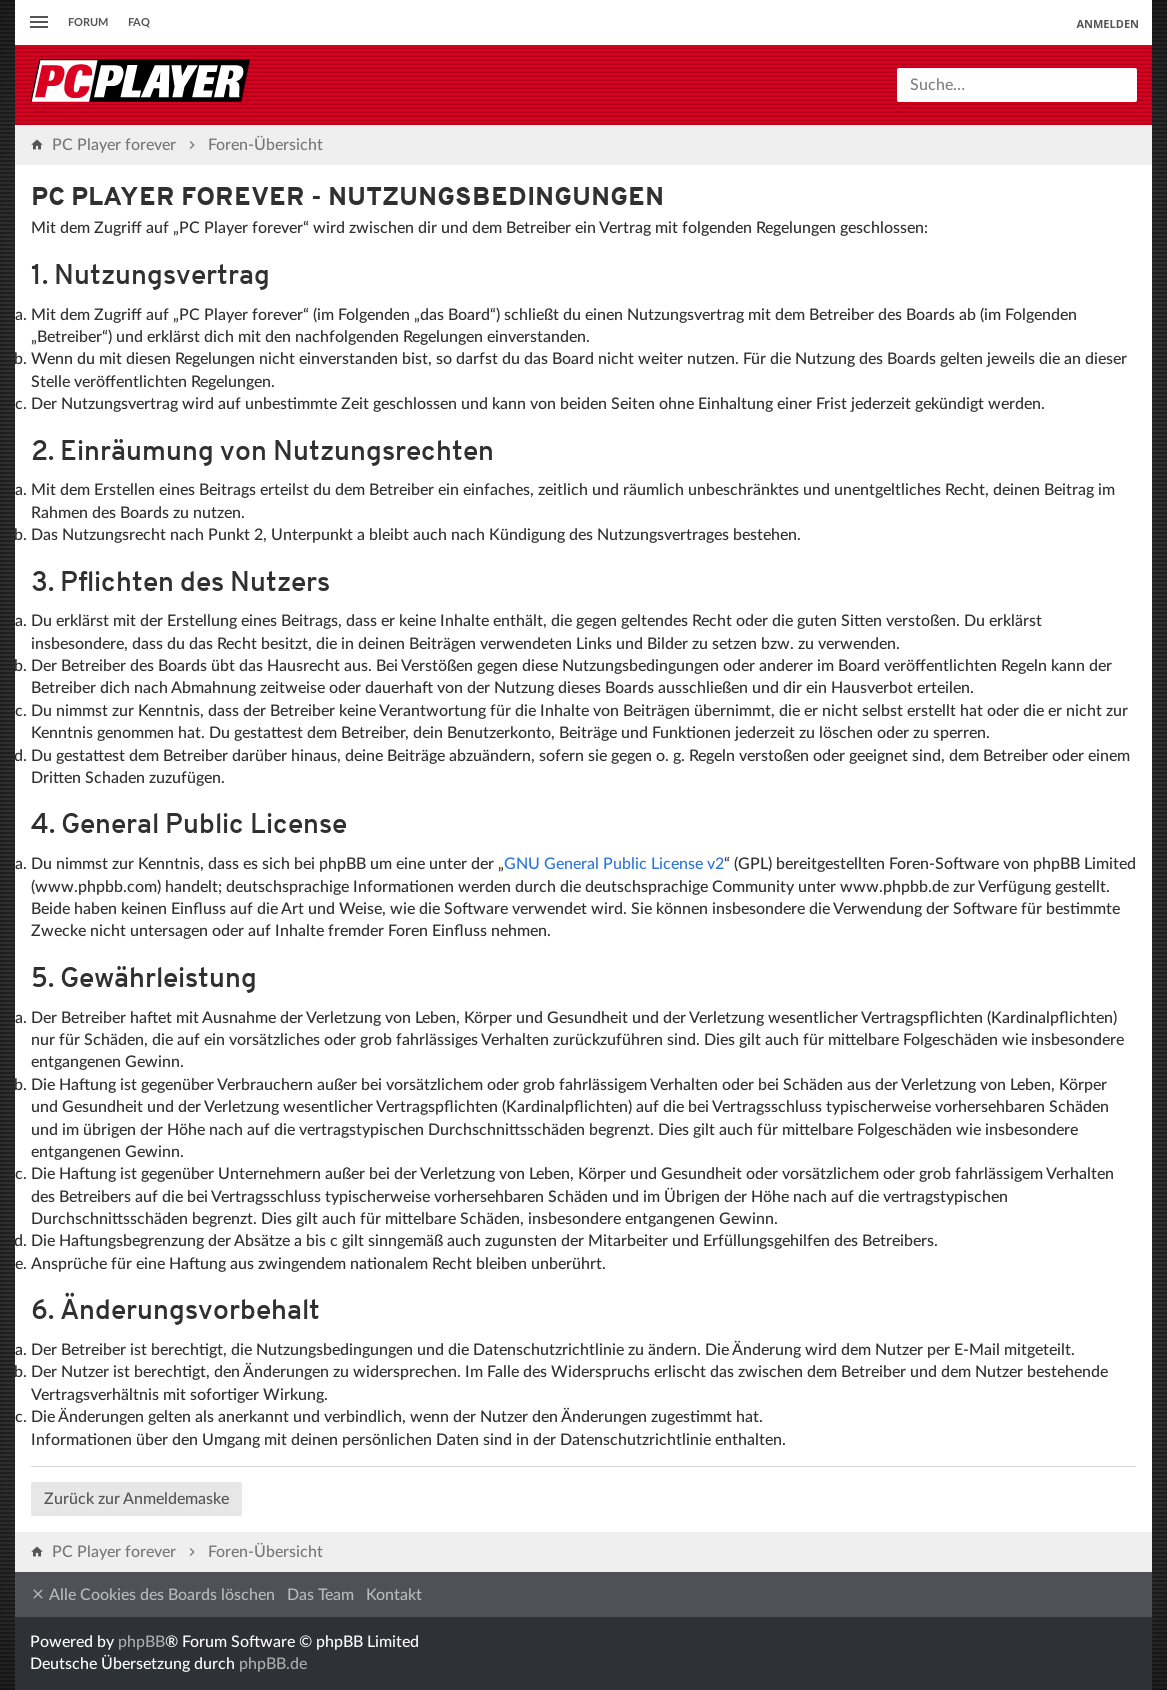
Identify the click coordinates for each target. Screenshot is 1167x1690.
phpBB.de (273, 1664)
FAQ (139, 22)
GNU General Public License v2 (614, 864)
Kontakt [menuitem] (394, 1595)
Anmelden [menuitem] (1107, 23)
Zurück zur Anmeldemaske (136, 1499)
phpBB (141, 1642)
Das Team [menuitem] (320, 1595)
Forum (88, 22)
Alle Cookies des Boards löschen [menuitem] (152, 1594)
